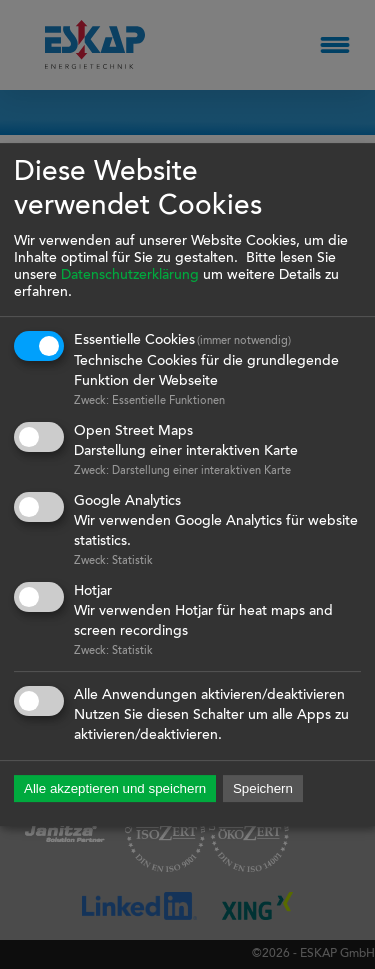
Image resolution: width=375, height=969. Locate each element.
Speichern (263, 789)
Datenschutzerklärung (130, 276)
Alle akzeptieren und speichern (115, 789)
